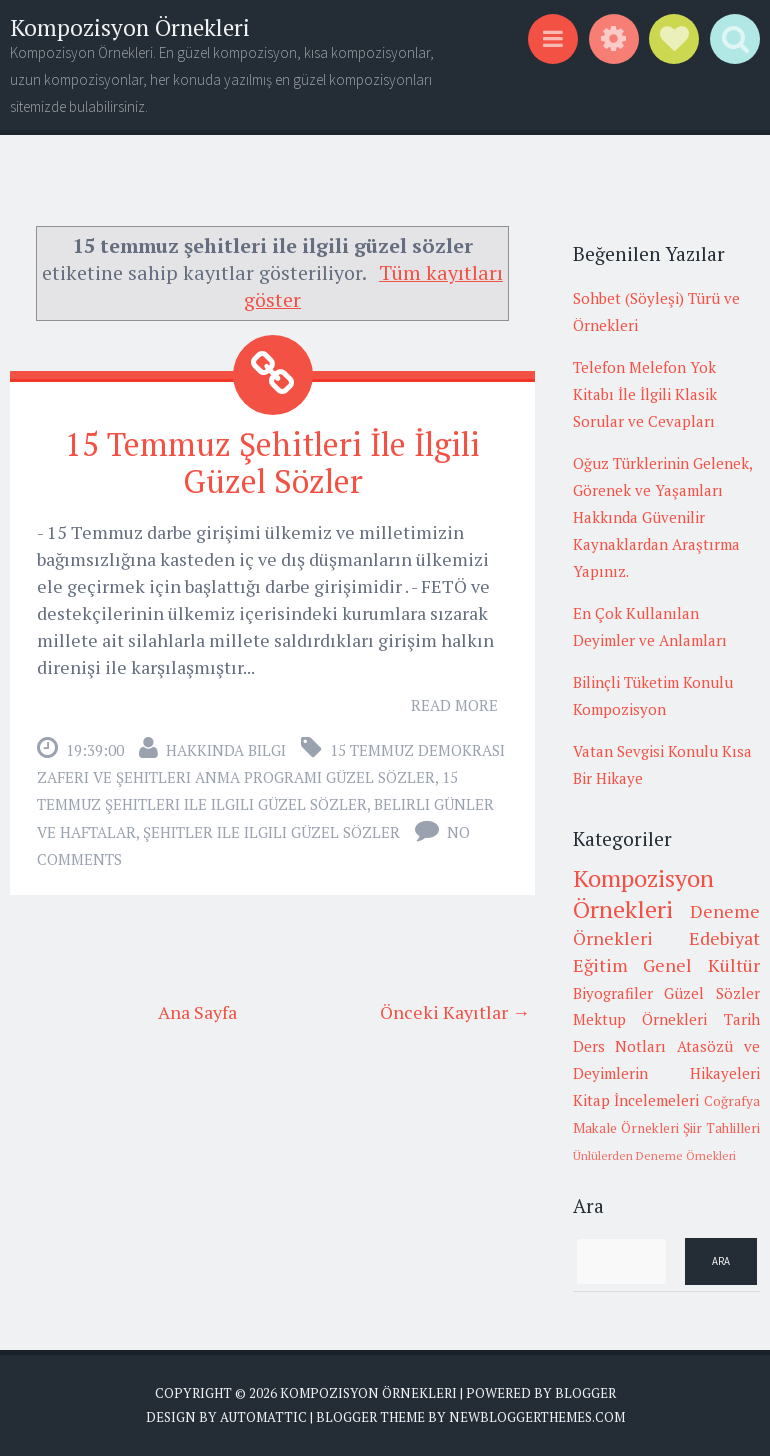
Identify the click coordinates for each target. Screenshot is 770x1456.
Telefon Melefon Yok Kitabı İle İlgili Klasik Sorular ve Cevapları (645, 394)
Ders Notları (620, 1046)
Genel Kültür (701, 965)
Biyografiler (613, 993)
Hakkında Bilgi (226, 750)
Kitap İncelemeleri (636, 1100)
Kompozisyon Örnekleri (130, 27)
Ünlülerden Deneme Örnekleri (654, 1155)
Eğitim (600, 965)
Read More (454, 705)
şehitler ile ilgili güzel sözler (271, 832)
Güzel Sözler (712, 993)
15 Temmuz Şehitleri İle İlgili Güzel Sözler (272, 462)
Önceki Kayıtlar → (455, 1012)
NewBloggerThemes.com (537, 1417)
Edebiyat (724, 938)
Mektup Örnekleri (640, 1019)
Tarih (742, 1019)
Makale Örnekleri (626, 1128)
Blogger (585, 1393)
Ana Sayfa (197, 1012)
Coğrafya (732, 1101)
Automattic (263, 1417)
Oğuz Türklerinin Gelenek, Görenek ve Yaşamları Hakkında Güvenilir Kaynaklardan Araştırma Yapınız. (662, 517)
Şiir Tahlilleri (721, 1128)
